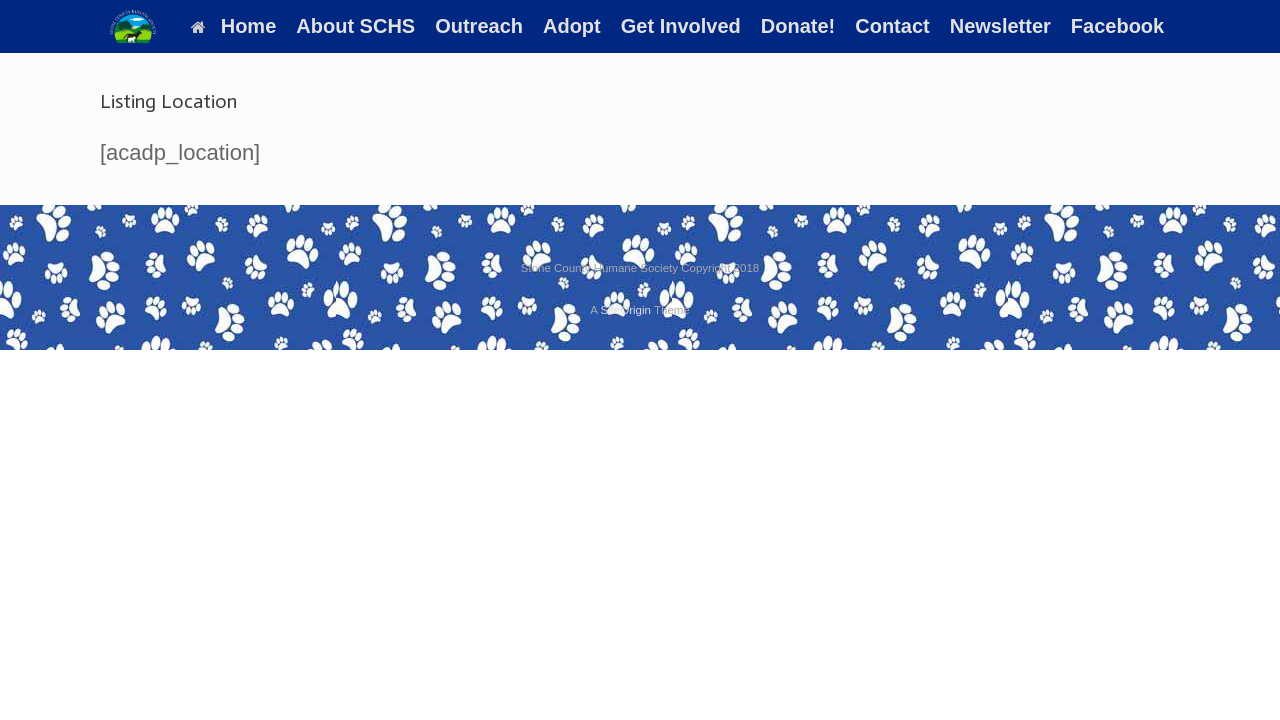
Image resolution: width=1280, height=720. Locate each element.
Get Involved (681, 26)
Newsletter (1000, 26)
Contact (892, 26)
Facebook (1117, 26)
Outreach (479, 26)
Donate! (798, 26)
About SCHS (355, 26)
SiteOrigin (625, 310)
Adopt (572, 26)
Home (234, 26)
